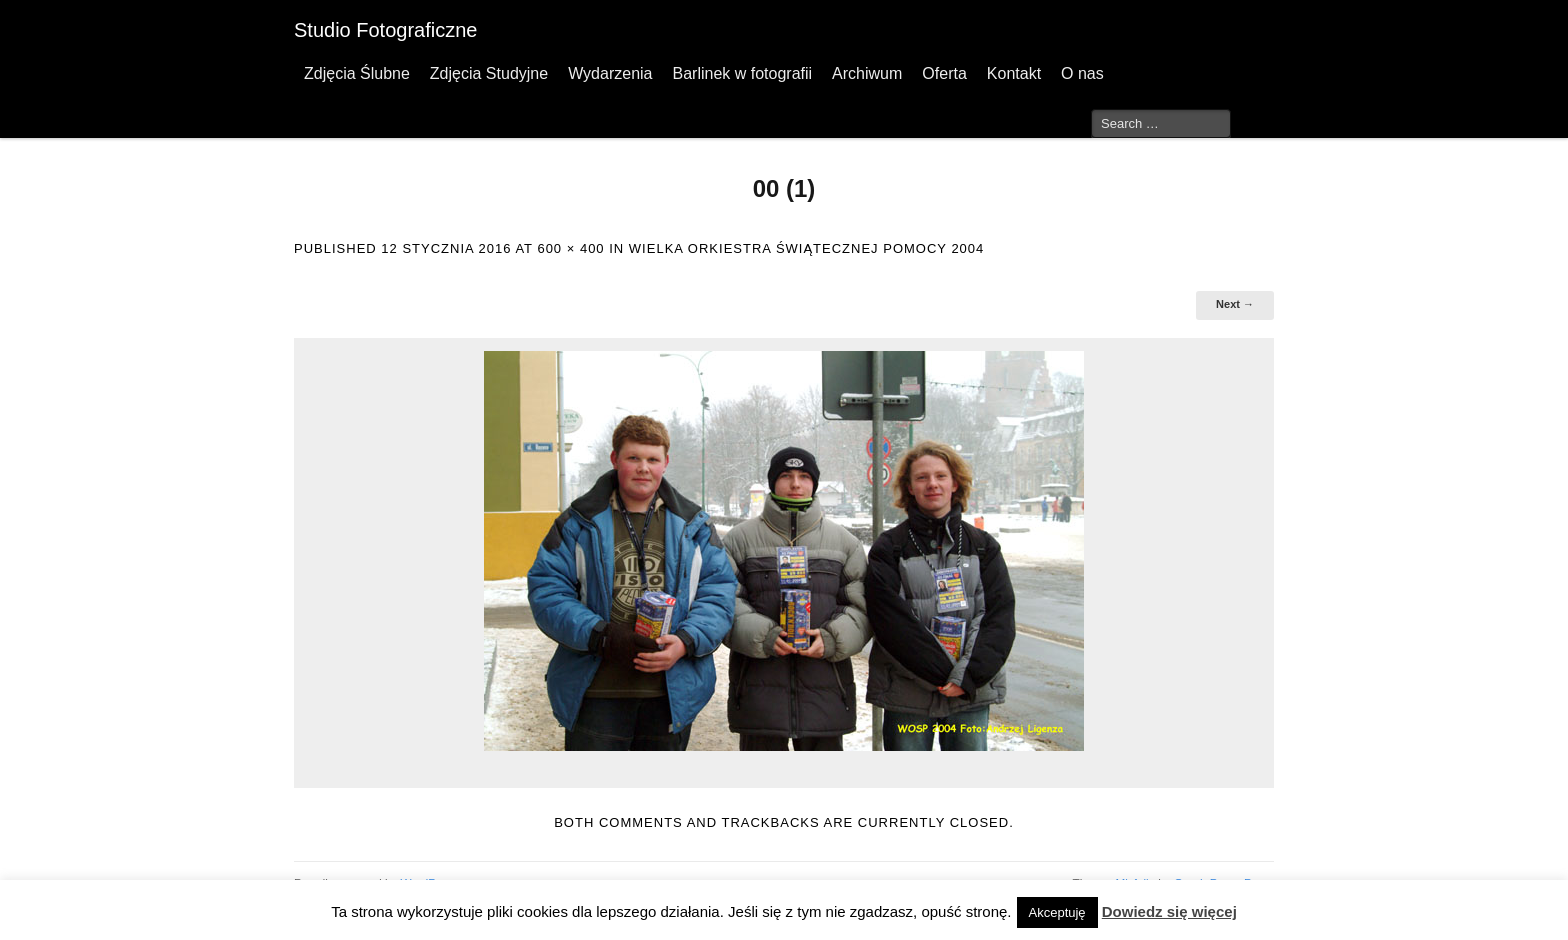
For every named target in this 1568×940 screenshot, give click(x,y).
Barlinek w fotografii (742, 73)
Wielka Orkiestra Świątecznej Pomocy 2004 (806, 248)
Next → (1235, 304)
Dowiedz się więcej (1169, 911)
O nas (1082, 73)
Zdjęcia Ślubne (357, 73)
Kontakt (1014, 73)
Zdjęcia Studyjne (489, 73)
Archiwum (867, 73)
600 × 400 (570, 248)
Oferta (944, 73)
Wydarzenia (610, 73)
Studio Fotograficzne (385, 30)
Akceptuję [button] (1057, 912)
